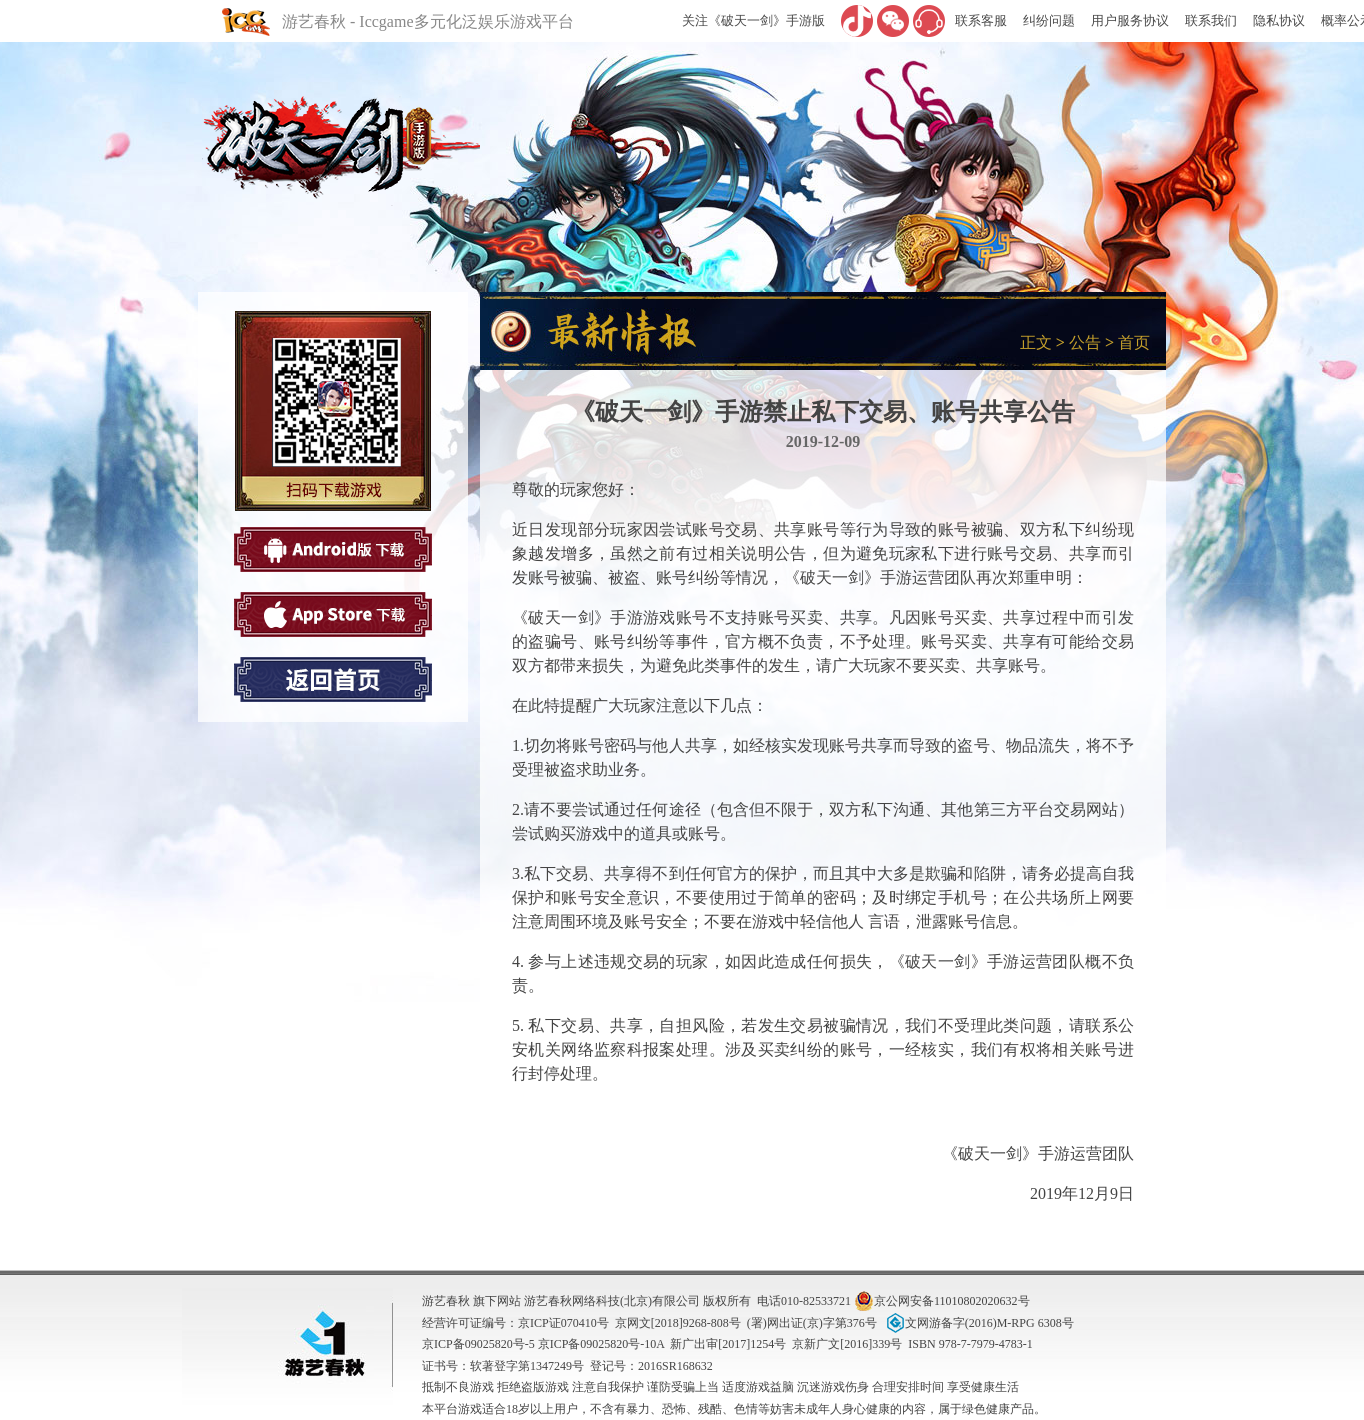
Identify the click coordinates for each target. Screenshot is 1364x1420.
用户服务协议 (1130, 20)
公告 (1085, 342)
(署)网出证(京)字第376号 (812, 1323)
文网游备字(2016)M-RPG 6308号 (978, 1323)
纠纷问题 (1049, 20)
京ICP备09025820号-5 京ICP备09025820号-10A (543, 1344)
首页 (1134, 342)
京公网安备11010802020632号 (942, 1301)
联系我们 (1211, 20)
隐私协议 (1279, 20)
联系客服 (981, 20)
